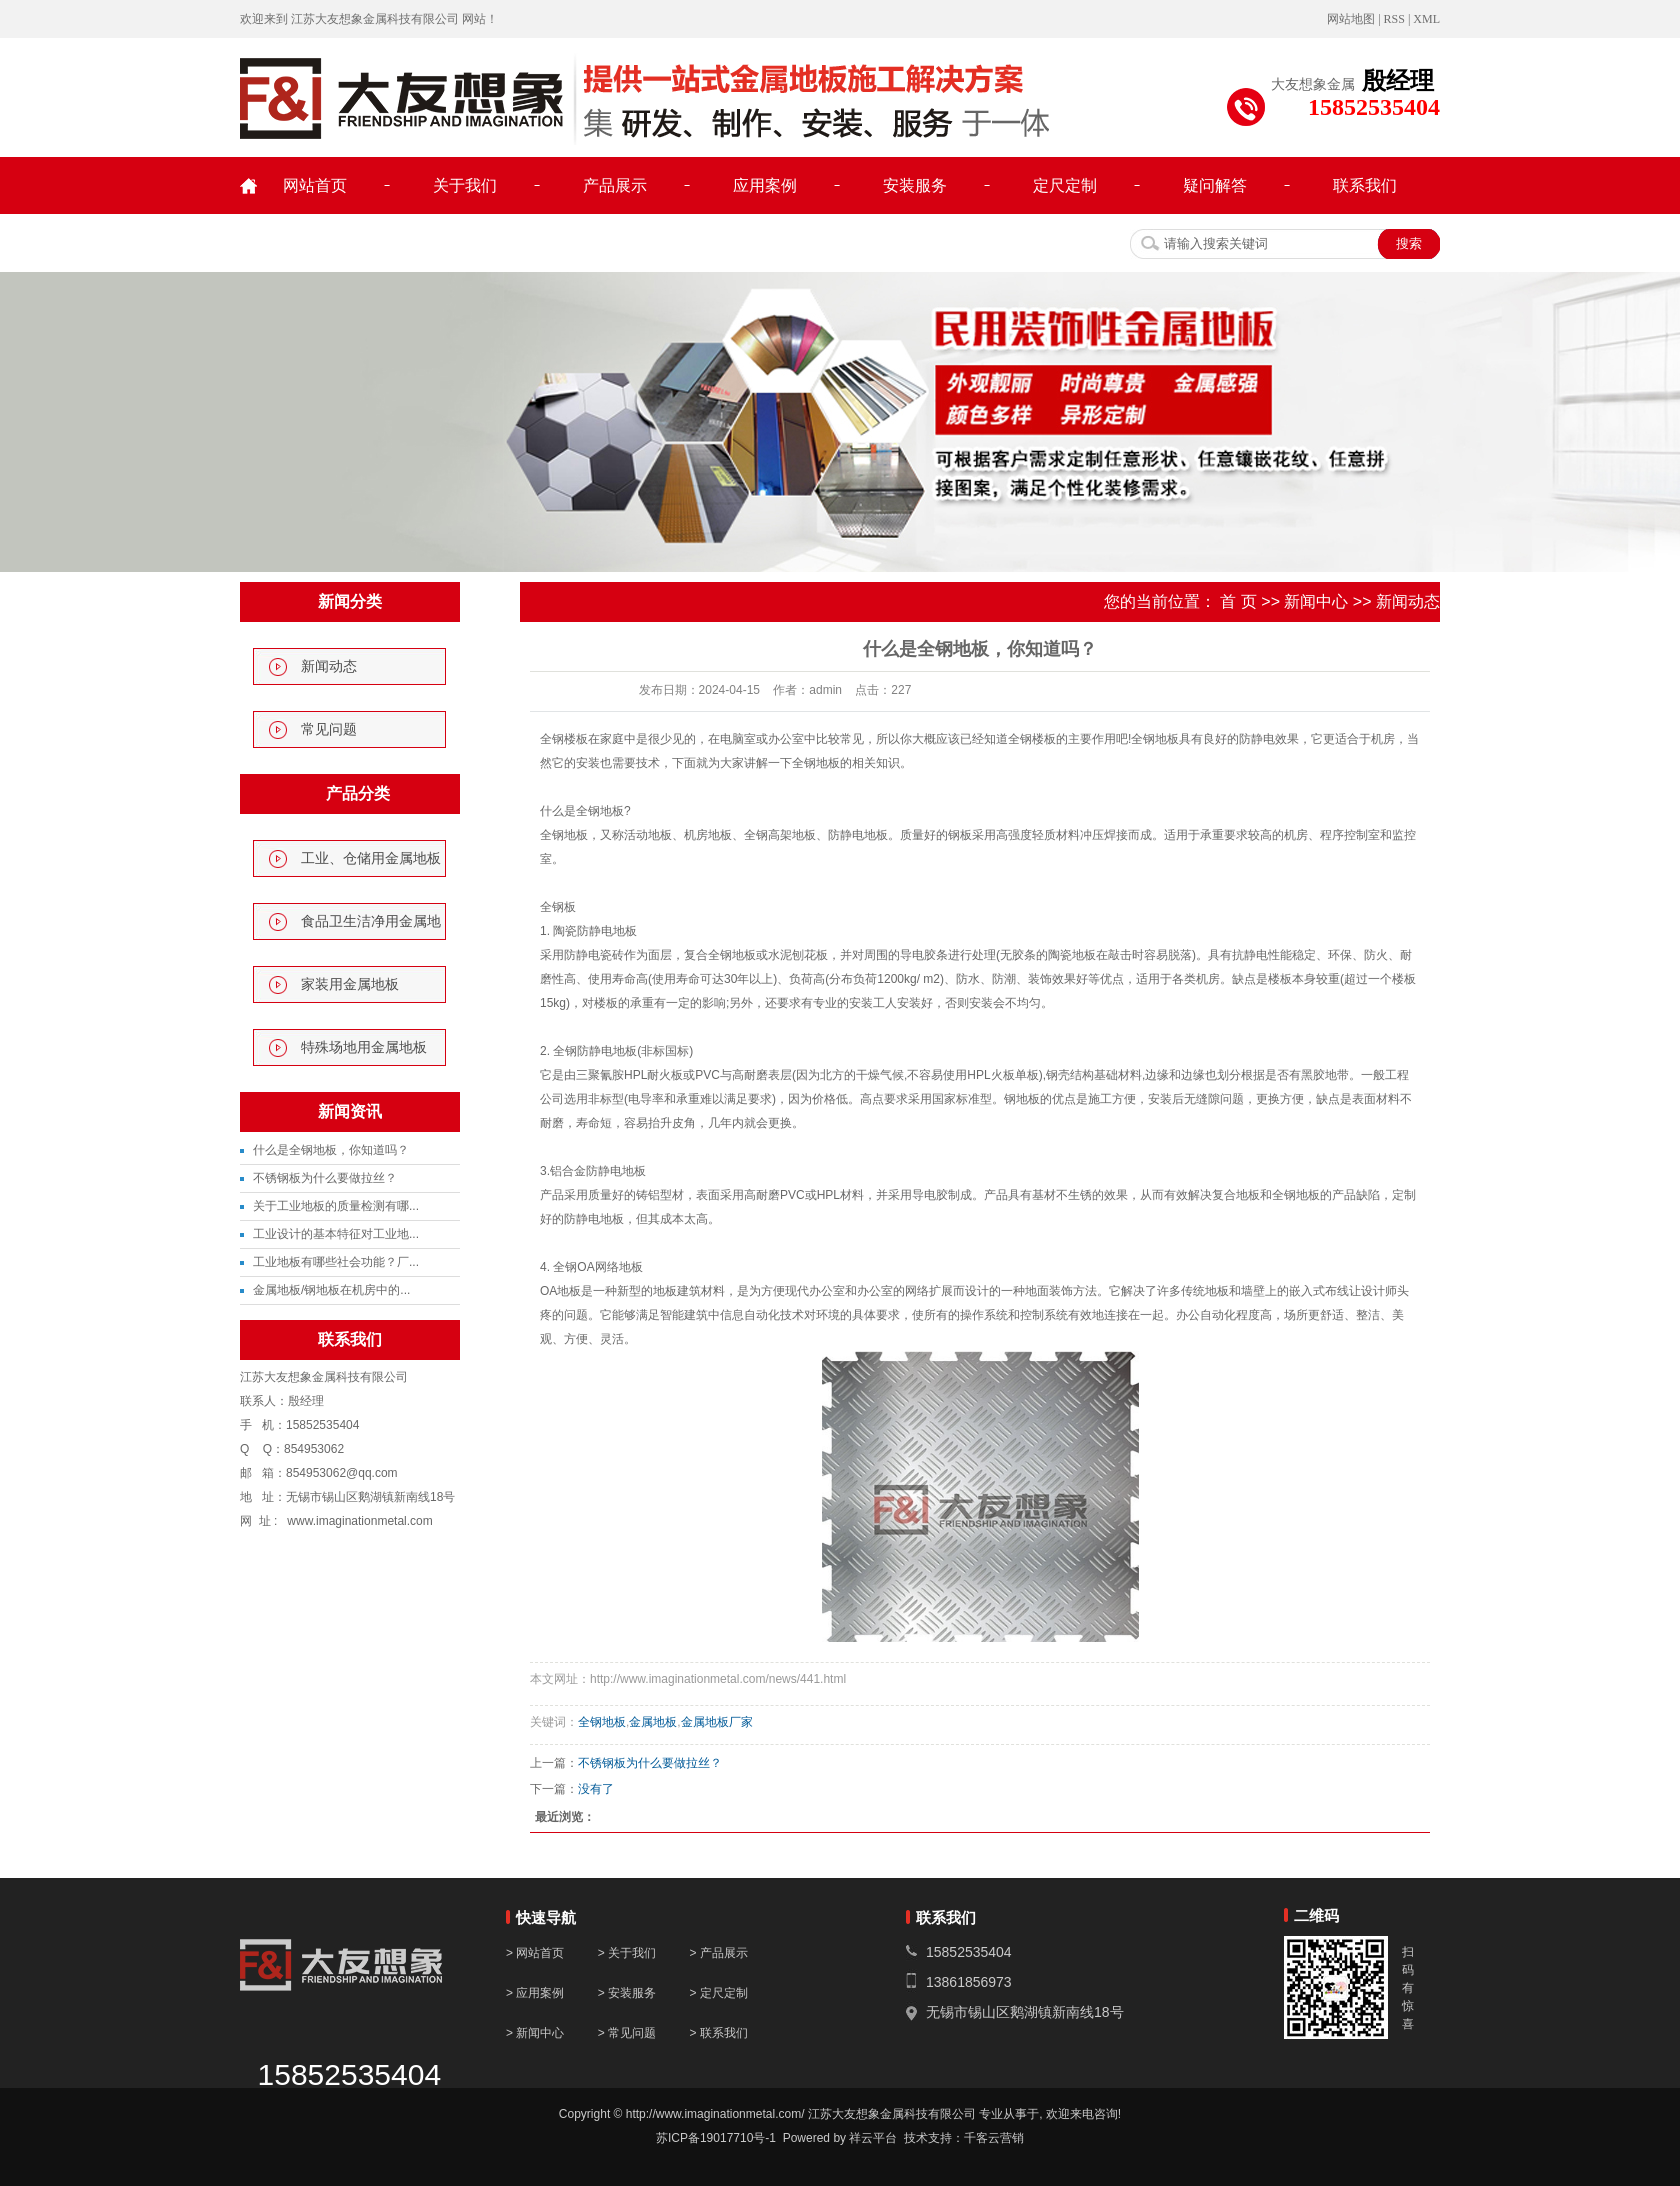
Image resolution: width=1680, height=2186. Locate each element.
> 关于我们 (627, 1953)
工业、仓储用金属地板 (371, 858)
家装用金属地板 (350, 984)
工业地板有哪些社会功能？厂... (336, 1262)
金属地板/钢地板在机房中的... (331, 1290)
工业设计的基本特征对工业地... (336, 1234)
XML (1426, 19)
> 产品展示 (718, 1953)
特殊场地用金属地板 (364, 1047)
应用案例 (765, 185)
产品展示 (615, 185)
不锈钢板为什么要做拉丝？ (325, 1178)
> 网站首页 (535, 1953)
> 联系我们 (718, 2033)
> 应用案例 (535, 1993)
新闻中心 (1316, 601)
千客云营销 (994, 2138)
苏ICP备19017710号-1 (716, 2138)
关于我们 (465, 185)
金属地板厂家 (717, 1722)
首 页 (1238, 601)
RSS (1394, 19)
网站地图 (1351, 19)
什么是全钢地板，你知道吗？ (331, 1150)
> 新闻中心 (535, 2033)
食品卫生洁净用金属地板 (371, 927)
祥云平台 (873, 2138)
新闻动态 (329, 666)
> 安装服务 (629, 1993)
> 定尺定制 (718, 1993)
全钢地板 (602, 1722)
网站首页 (315, 185)
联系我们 (1365, 185)
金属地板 (653, 1722)
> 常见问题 (627, 2033)
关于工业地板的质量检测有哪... (336, 1206)
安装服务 (915, 185)
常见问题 (329, 729)
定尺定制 (1065, 185)
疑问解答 (1215, 185)
